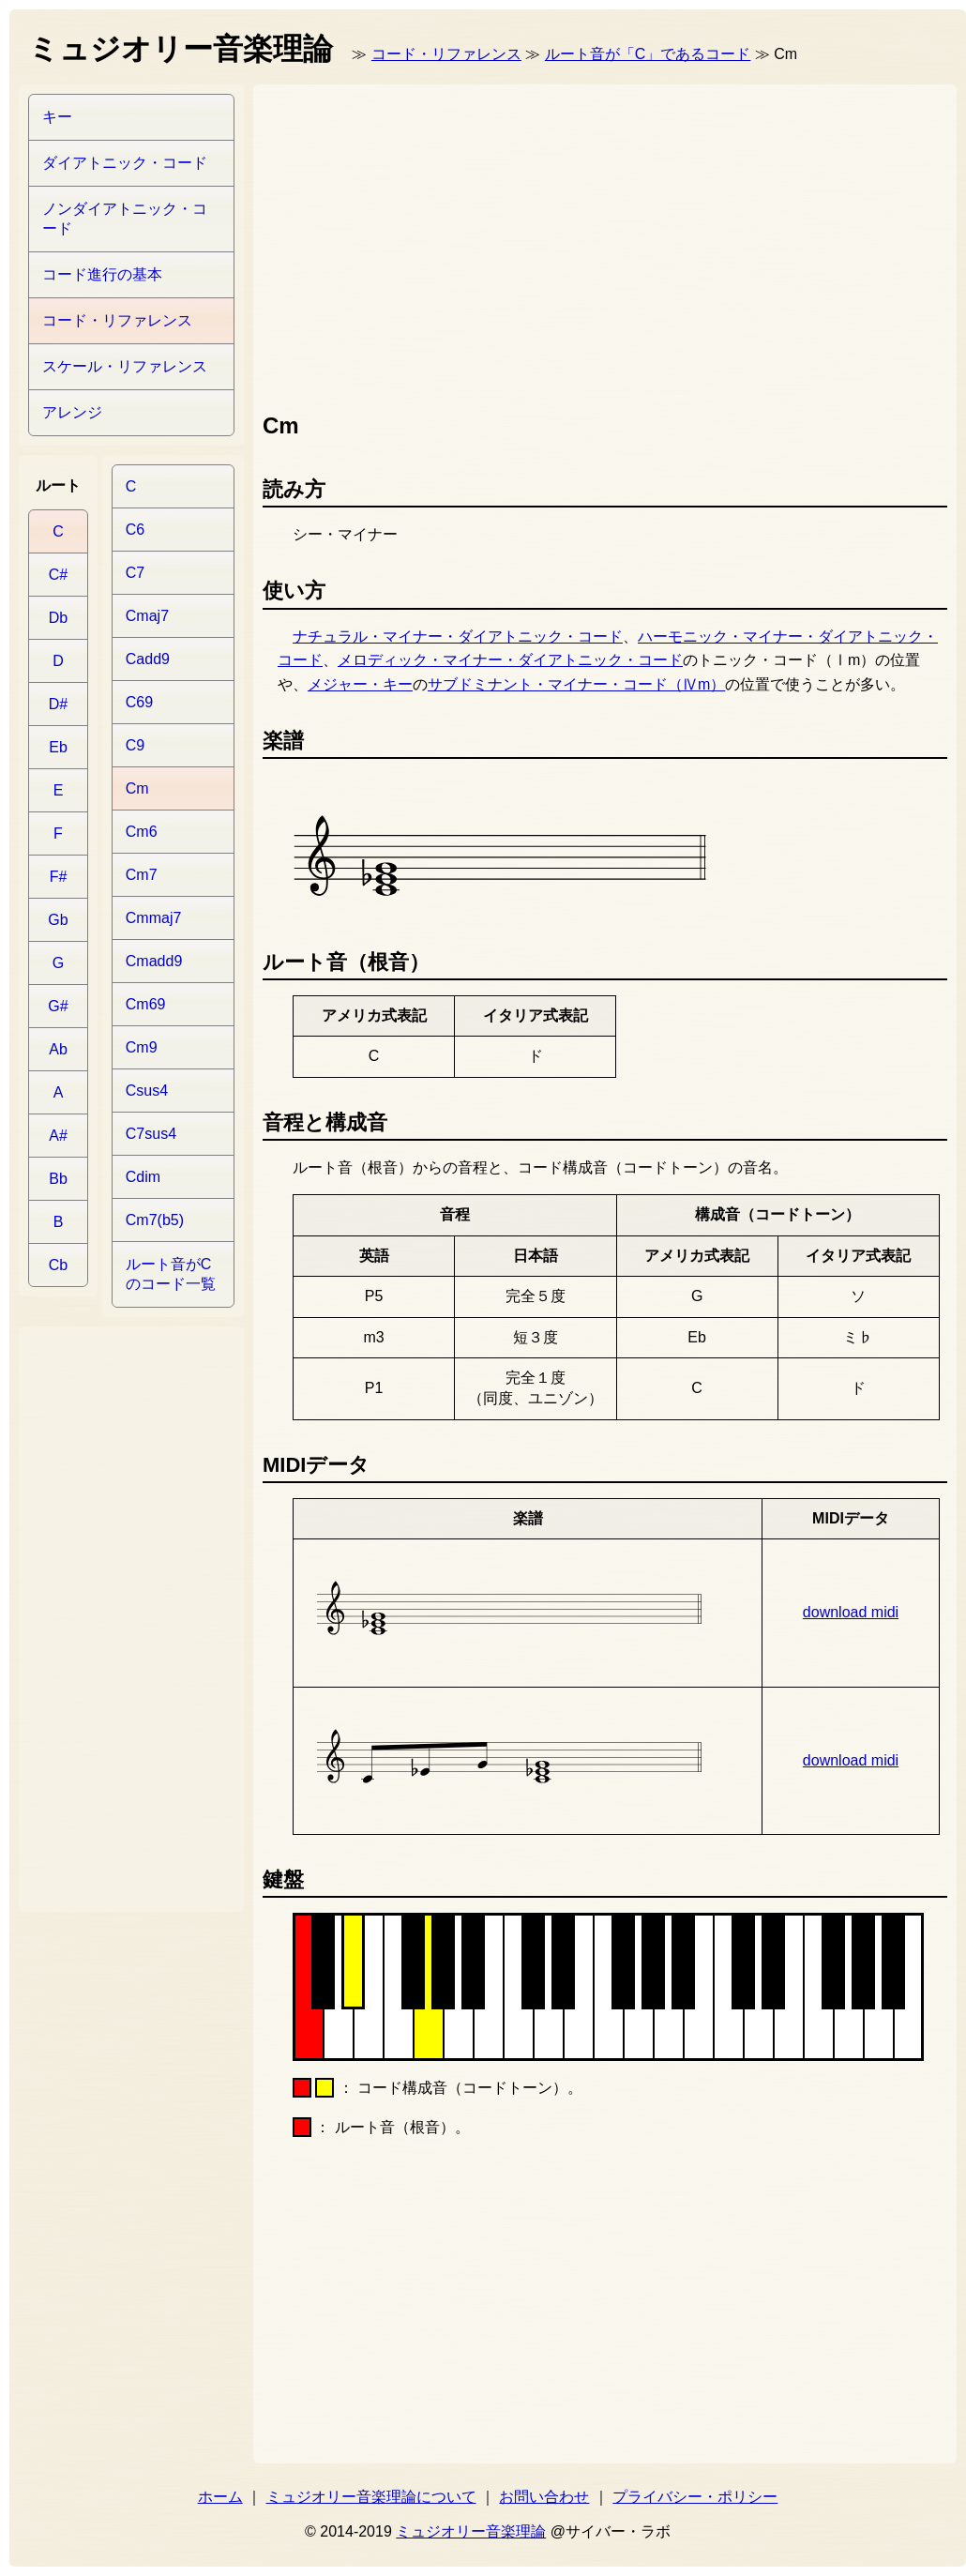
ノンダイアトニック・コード (124, 218)
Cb (58, 1265)
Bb (58, 1179)
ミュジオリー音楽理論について (371, 2497)
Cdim (143, 1177)
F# (59, 877)
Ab (58, 1049)
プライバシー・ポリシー (694, 2497)
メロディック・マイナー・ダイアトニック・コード (510, 660)
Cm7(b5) (155, 1220)
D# (58, 704)
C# (58, 575)
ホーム (220, 2497)
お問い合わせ (544, 2497)
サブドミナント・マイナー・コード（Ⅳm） (576, 684)
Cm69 (146, 1004)
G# (58, 1006)
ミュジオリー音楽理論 (471, 2531)
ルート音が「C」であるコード (648, 54)
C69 (139, 702)
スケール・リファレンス (124, 366)
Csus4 (147, 1091)
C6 (135, 530)
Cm (137, 788)
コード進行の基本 (102, 274)
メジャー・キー (360, 684)
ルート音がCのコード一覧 (171, 1274)
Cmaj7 (147, 616)
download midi (850, 1612)
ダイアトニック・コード (124, 163)
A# (58, 1136)
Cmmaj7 (154, 918)
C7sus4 (151, 1134)
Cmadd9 (154, 961)
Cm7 (142, 875)
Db (58, 618)
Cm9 (142, 1047)
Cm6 (142, 832)
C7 (135, 573)
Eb (58, 747)
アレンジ (72, 412)
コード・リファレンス (446, 54)
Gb (58, 920)
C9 (135, 745)
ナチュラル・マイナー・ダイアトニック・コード (458, 636)
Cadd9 (148, 659)
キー (57, 117)
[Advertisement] (573, 244)
